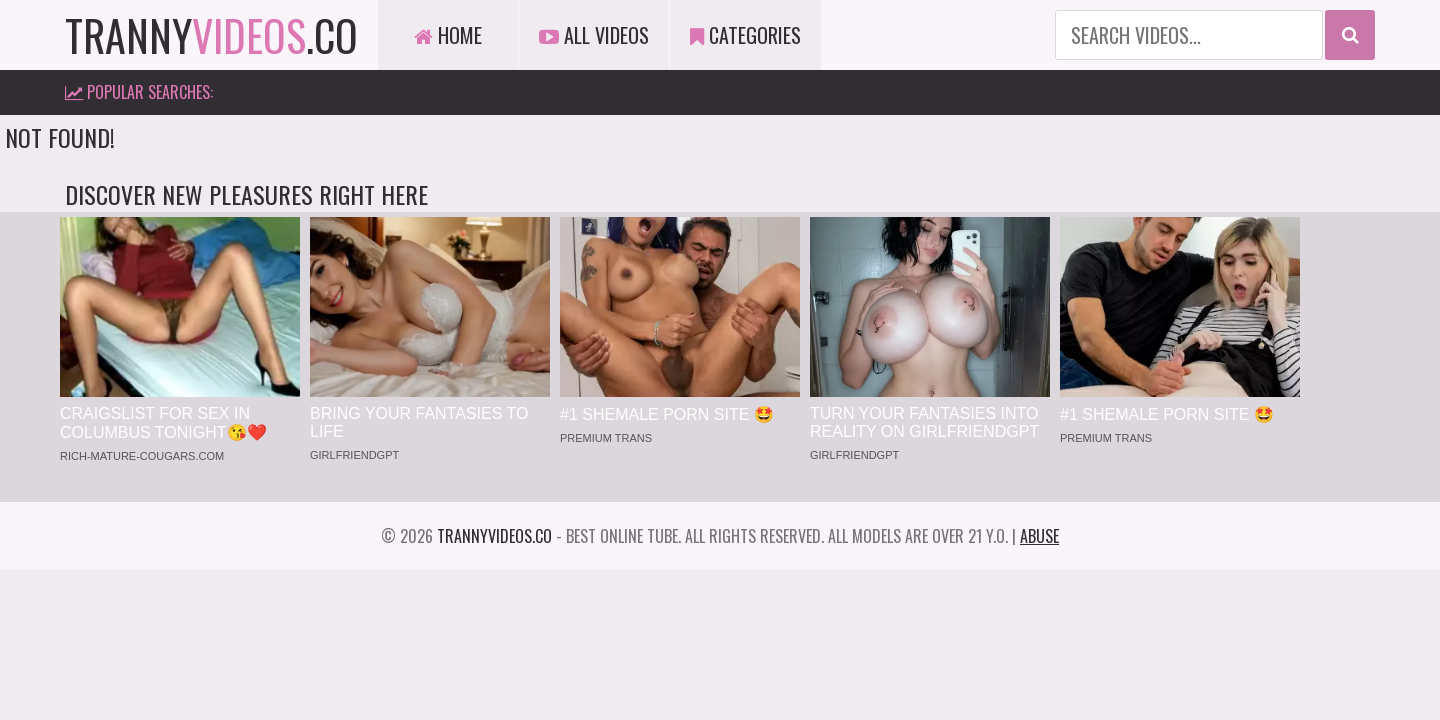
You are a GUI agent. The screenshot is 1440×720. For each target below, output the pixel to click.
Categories (745, 35)
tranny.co (211, 35)
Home (448, 35)
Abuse (1039, 536)
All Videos (594, 35)
